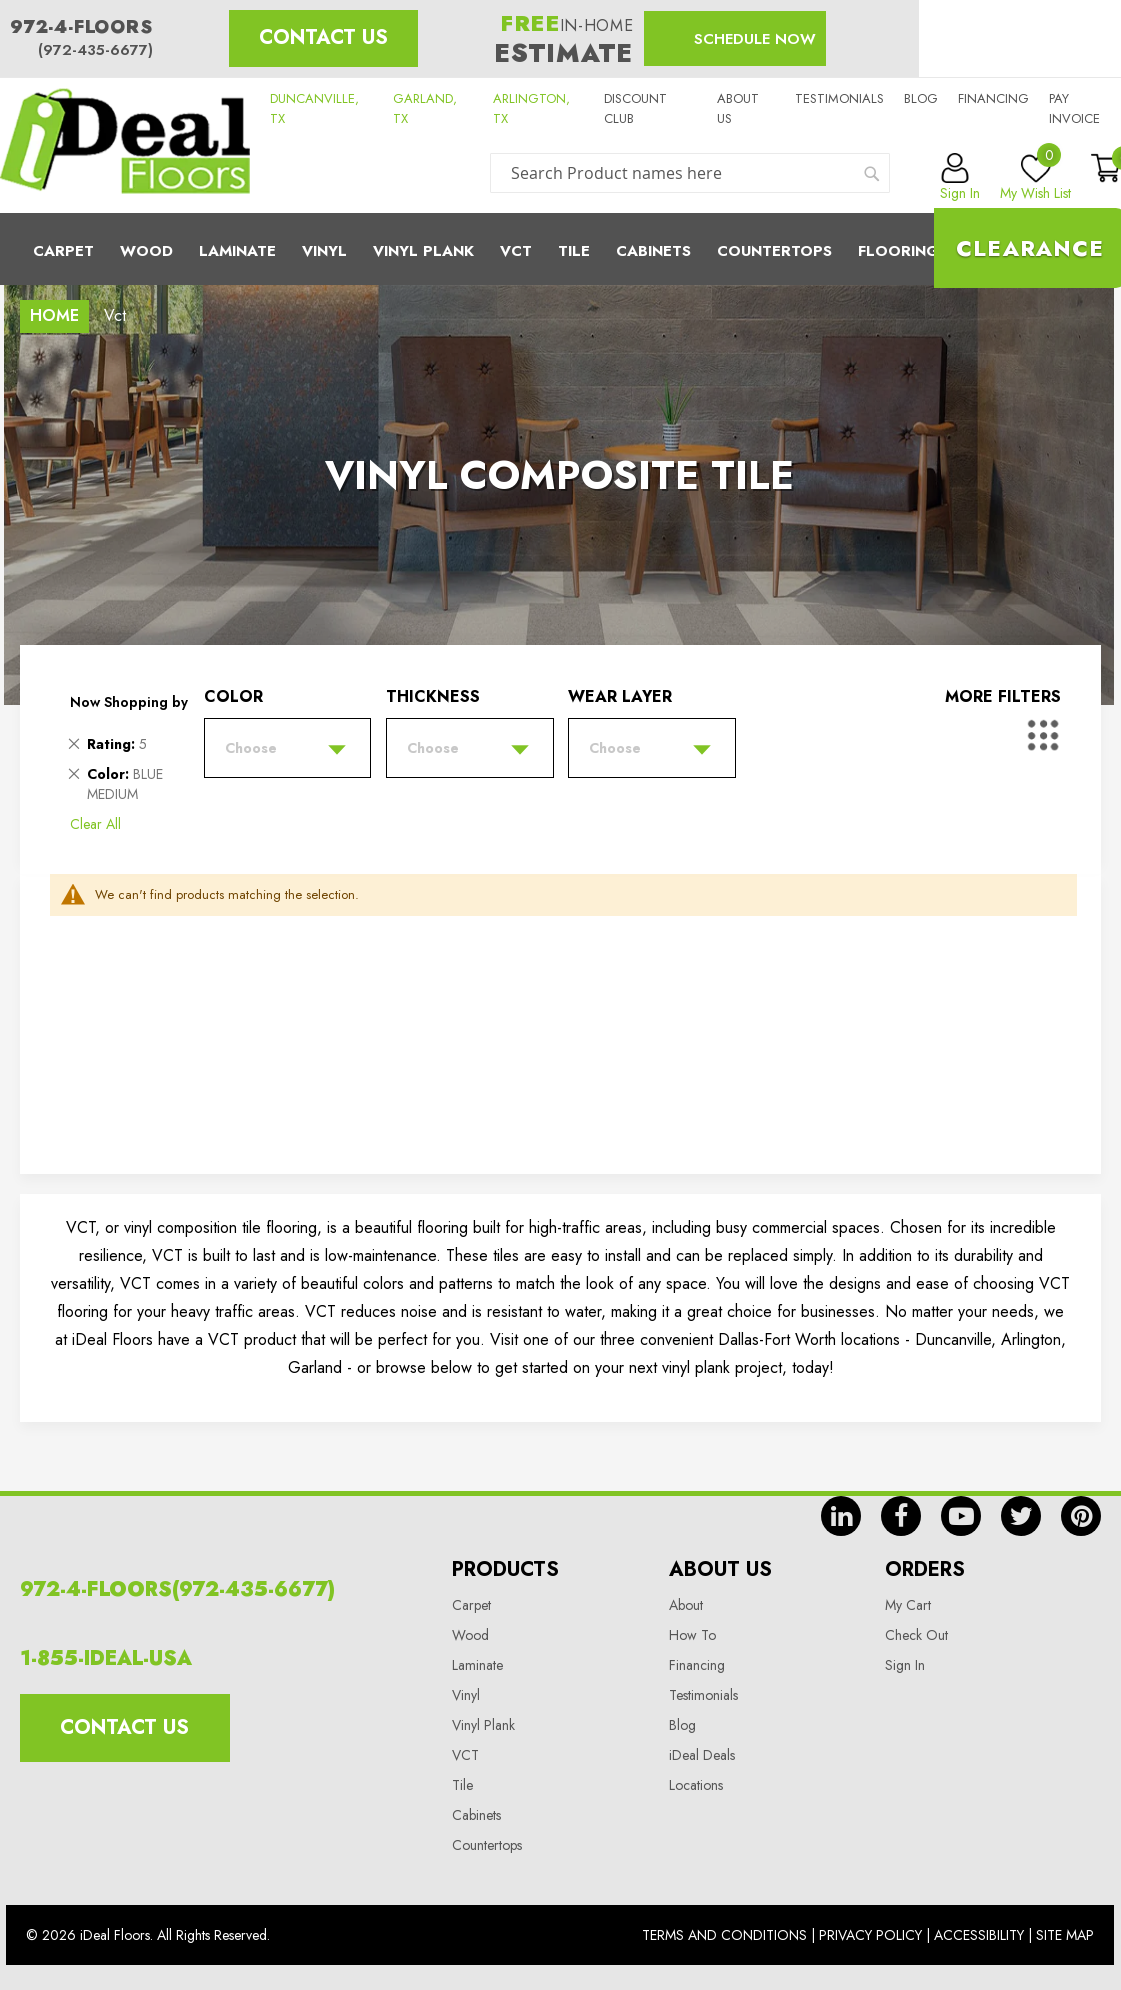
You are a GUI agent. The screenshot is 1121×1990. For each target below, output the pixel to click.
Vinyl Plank (423, 251)
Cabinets (653, 251)
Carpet (63, 251)
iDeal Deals (702, 1755)
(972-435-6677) (95, 50)
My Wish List (1035, 178)
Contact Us (323, 37)
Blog (921, 98)
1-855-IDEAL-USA (106, 1658)
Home (54, 315)
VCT (465, 1755)
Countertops (487, 1845)
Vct (516, 251)
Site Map (1065, 1935)
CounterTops (774, 251)
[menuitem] (560, 249)
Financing (993, 98)
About (686, 1605)
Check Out (916, 1635)
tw (1021, 1516)
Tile (574, 251)
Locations (696, 1785)
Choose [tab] (251, 748)
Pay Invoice (1074, 108)
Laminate (237, 251)
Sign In (905, 1665)
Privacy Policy (870, 1935)
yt (961, 1516)
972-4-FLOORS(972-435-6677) (177, 1589)
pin (1081, 1516)
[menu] (560, 249)
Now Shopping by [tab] (129, 702)
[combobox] (690, 173)
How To (692, 1635)
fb (901, 1516)
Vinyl (324, 251)
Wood (146, 251)
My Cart (908, 1605)
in (841, 1516)
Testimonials (839, 98)
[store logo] (125, 145)
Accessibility (979, 1935)
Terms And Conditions (724, 1935)
